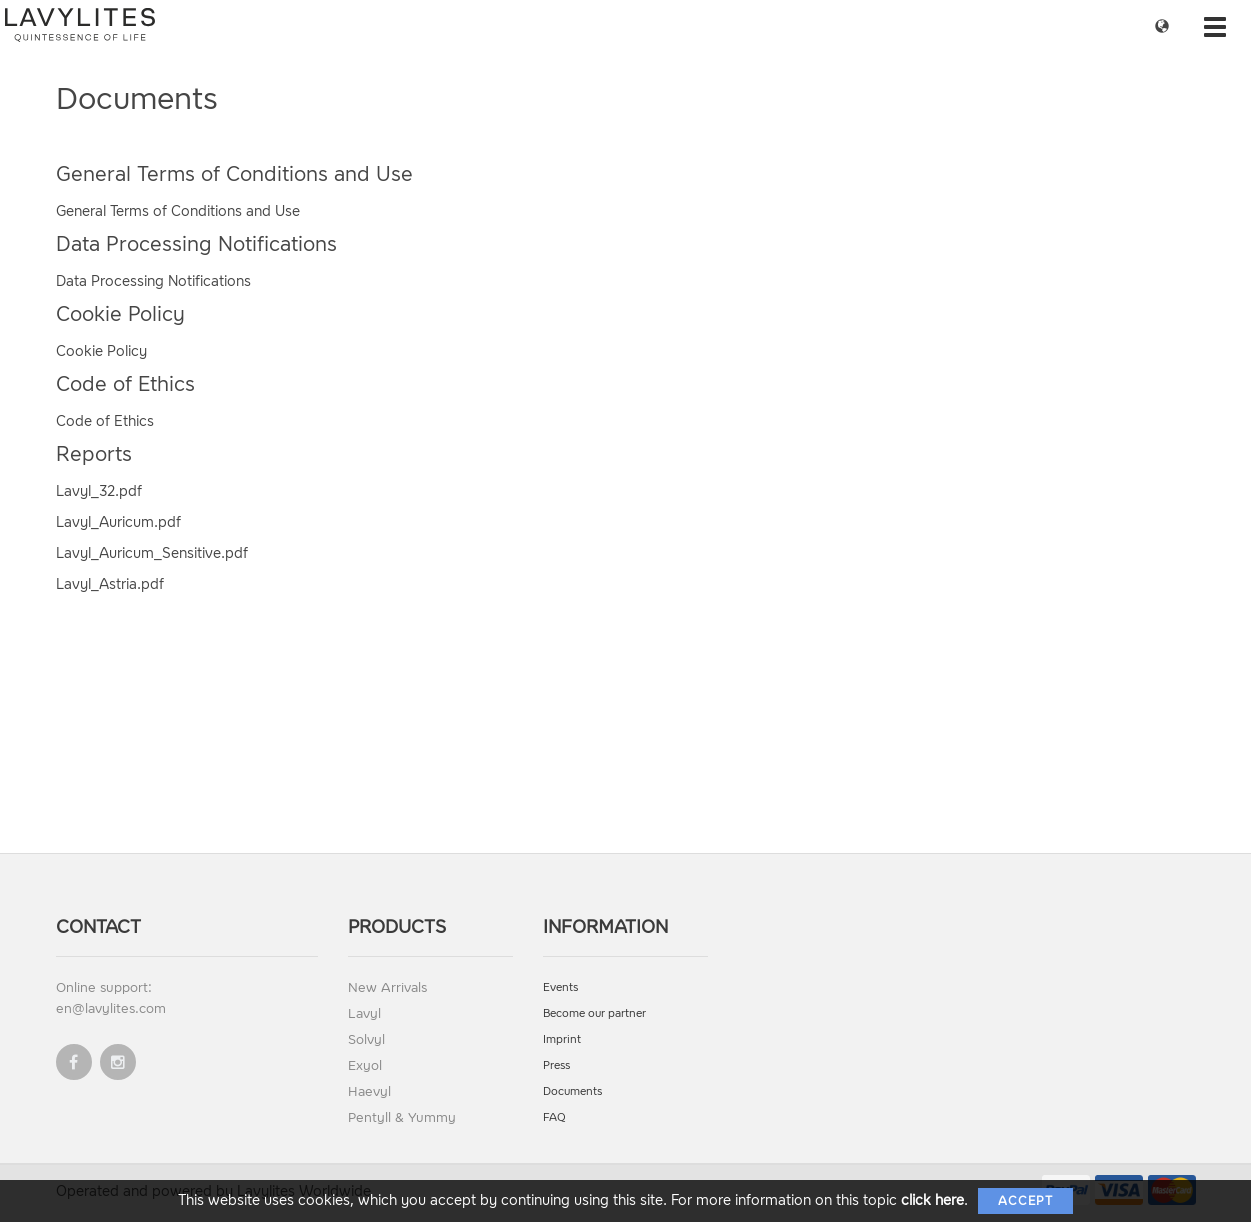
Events (560, 987)
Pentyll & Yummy (402, 1117)
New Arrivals (387, 987)
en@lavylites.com (111, 1008)
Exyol (365, 1065)
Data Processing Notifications (153, 281)
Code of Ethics (105, 421)
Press (556, 1065)
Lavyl (364, 1013)
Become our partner (594, 1013)
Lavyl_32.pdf (99, 491)
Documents (572, 1091)
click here (932, 1200)
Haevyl (369, 1091)
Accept (1025, 1201)
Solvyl (366, 1039)
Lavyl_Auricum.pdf (118, 522)
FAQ (554, 1117)
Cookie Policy (101, 351)
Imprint (562, 1039)
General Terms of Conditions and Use (178, 211)
